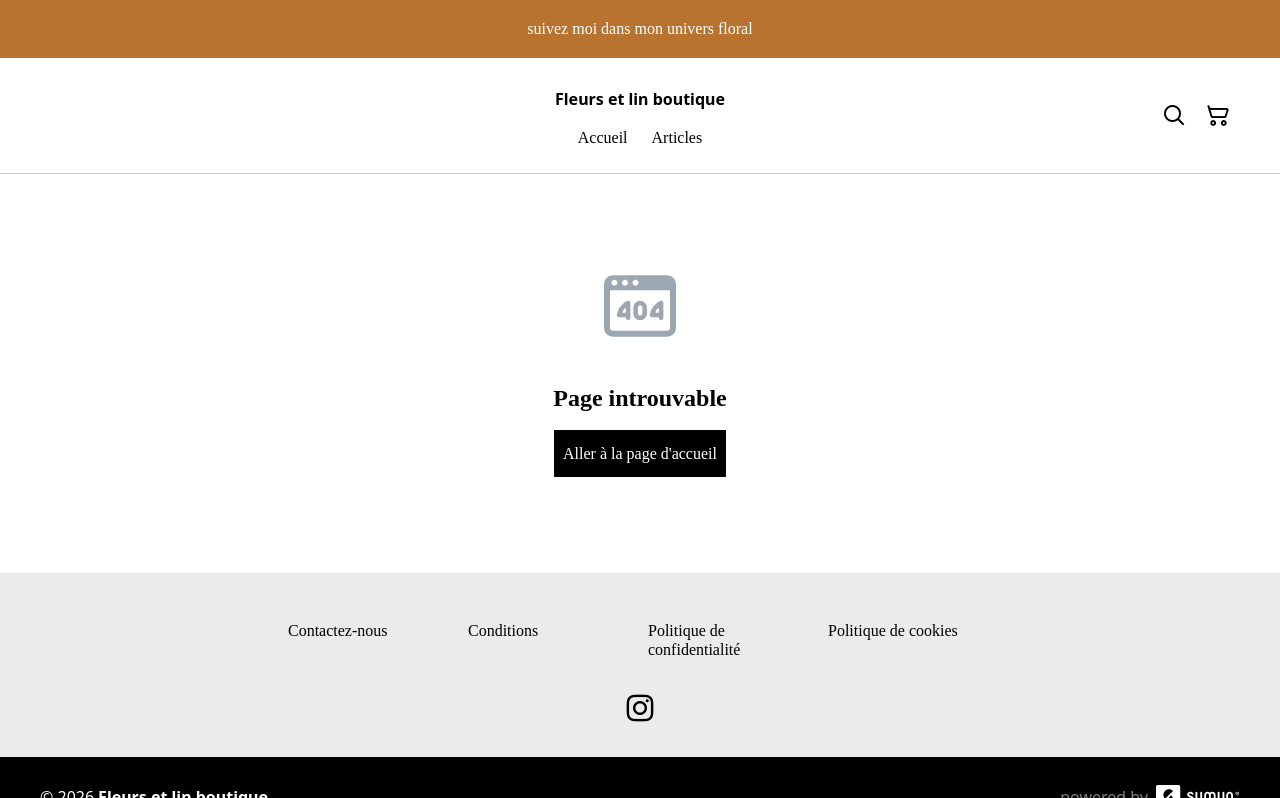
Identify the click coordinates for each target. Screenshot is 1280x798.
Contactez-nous (338, 630)
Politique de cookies (893, 630)
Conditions (503, 630)
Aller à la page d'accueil (640, 453)
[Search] (1174, 116)
